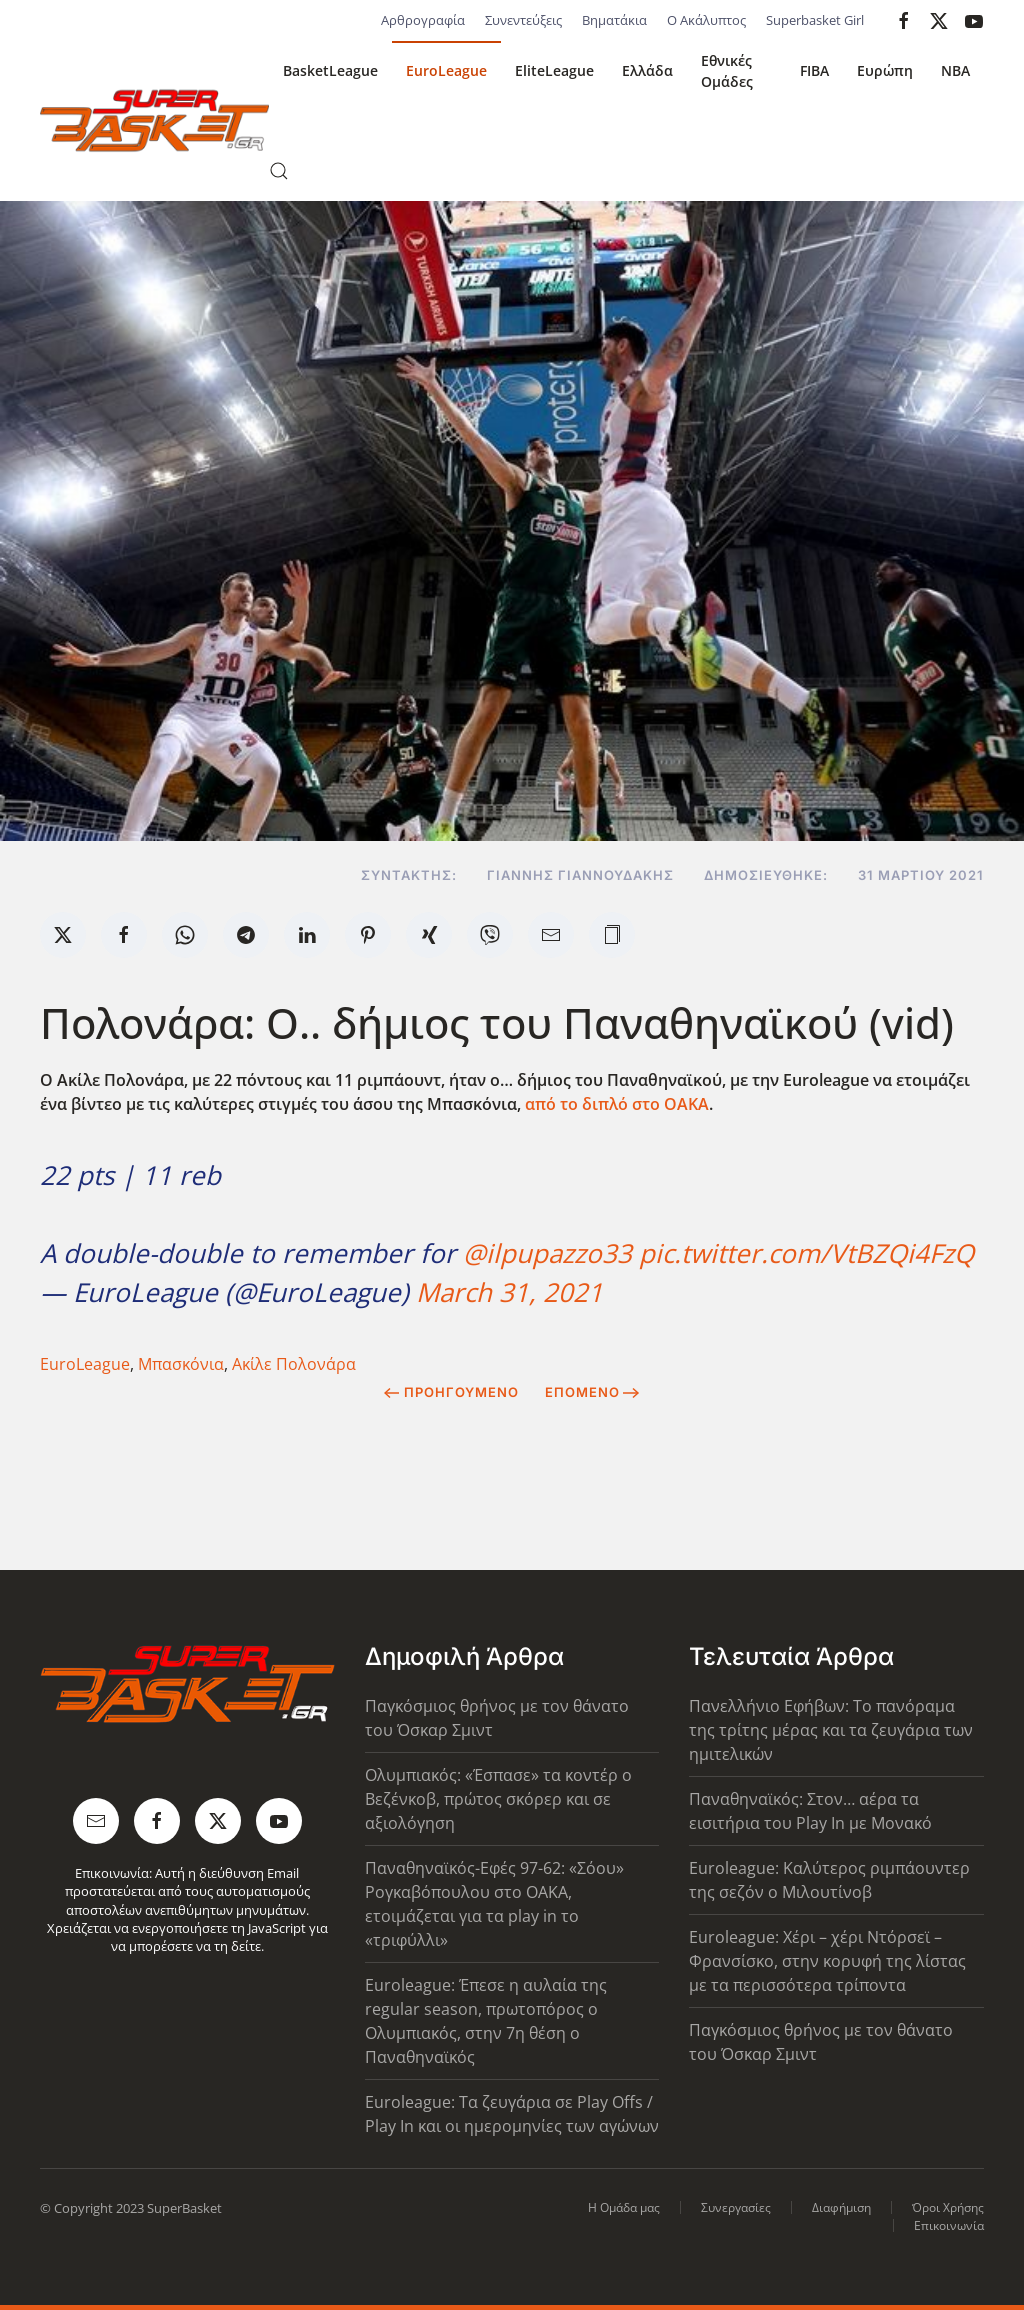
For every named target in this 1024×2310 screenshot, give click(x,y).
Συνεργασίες (736, 2207)
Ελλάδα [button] (647, 70)
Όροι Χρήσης (948, 2207)
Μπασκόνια (181, 1364)
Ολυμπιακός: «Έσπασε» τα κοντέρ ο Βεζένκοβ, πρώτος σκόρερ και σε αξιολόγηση (498, 1799)
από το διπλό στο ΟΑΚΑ (617, 1104)
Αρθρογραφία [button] (423, 20)
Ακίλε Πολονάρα (294, 1364)
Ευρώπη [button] (885, 70)
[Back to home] (154, 121)
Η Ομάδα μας (624, 2207)
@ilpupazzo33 (547, 1253)
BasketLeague (330, 70)
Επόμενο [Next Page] (592, 1392)
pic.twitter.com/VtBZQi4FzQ (806, 1253)
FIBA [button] (814, 70)
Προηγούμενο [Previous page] (451, 1392)
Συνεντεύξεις (523, 20)
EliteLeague (554, 70)
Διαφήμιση (841, 2207)
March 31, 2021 (509, 1292)
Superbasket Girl (815, 20)
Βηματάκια (614, 20)
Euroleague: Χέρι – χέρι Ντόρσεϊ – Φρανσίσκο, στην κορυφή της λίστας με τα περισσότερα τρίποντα (827, 1961)
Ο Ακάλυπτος (706, 20)
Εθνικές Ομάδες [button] (727, 71)
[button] (279, 171)
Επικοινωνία (949, 2225)
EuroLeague (446, 70)
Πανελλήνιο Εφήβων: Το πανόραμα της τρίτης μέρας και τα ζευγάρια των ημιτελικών (831, 1730)
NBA (955, 70)
